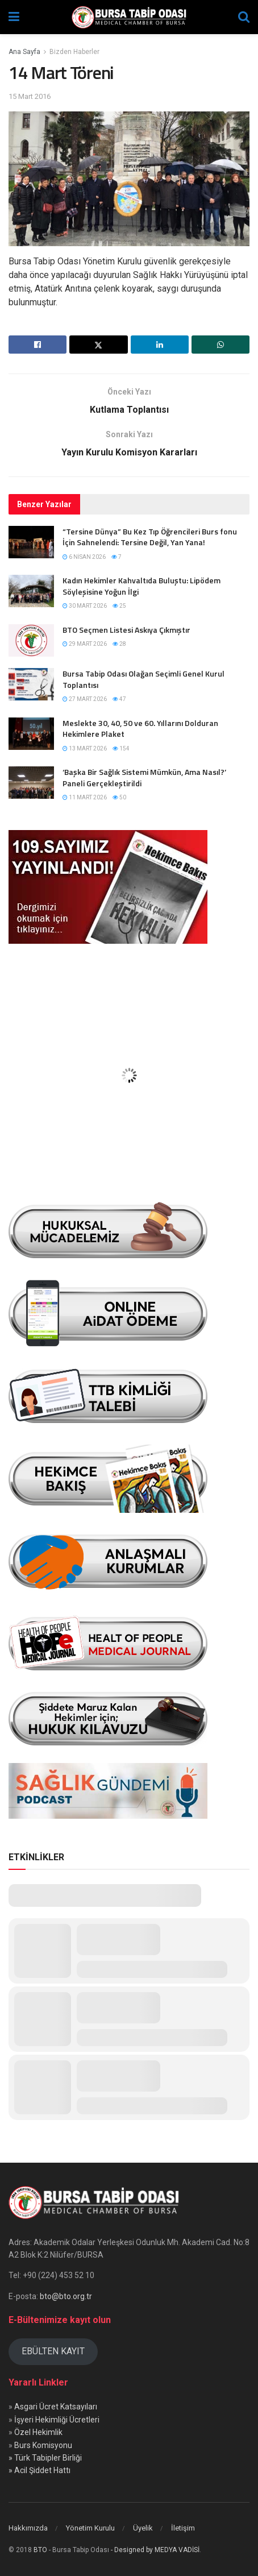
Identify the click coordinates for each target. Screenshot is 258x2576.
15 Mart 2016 (30, 96)
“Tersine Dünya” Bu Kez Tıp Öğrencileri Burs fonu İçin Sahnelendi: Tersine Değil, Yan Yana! (150, 537)
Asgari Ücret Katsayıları (55, 2406)
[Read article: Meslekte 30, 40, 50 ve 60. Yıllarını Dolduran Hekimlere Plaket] (31, 733)
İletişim (183, 2528)
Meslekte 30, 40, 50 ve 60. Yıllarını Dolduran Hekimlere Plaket (140, 728)
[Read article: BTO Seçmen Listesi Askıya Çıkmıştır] (31, 640)
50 (119, 797)
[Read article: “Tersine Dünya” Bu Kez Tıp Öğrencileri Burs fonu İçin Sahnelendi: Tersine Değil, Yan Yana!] (31, 542)
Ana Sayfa (24, 52)
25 (119, 606)
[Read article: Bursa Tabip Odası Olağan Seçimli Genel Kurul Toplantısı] (31, 684)
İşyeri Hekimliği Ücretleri (56, 2419)
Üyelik (143, 2528)
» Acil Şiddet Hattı (39, 2470)
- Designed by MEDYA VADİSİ (155, 2550)
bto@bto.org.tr (66, 2296)
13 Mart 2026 (85, 748)
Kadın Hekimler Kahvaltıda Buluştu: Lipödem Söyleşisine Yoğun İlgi (141, 586)
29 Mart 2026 (85, 644)
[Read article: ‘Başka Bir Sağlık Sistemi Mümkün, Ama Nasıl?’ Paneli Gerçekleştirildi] (31, 782)
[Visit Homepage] (129, 17)
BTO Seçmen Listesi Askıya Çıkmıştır (126, 630)
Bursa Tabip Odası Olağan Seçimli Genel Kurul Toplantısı (143, 679)
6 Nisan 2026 (84, 557)
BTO (40, 2550)
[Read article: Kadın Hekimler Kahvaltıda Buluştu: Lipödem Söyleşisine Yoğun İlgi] (31, 591)
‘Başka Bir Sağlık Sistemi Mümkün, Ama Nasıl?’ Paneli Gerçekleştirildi (144, 777)
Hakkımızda (28, 2528)
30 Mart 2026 (85, 606)
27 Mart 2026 (85, 699)
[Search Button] (243, 17)
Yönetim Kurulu (90, 2528)
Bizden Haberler (74, 52)
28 (119, 644)
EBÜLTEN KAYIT (53, 2351)
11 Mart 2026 (85, 797)
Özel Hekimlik (38, 2432)
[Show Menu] (14, 17)
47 (119, 699)
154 (121, 748)
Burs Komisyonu (43, 2445)
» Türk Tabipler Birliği (45, 2457)
